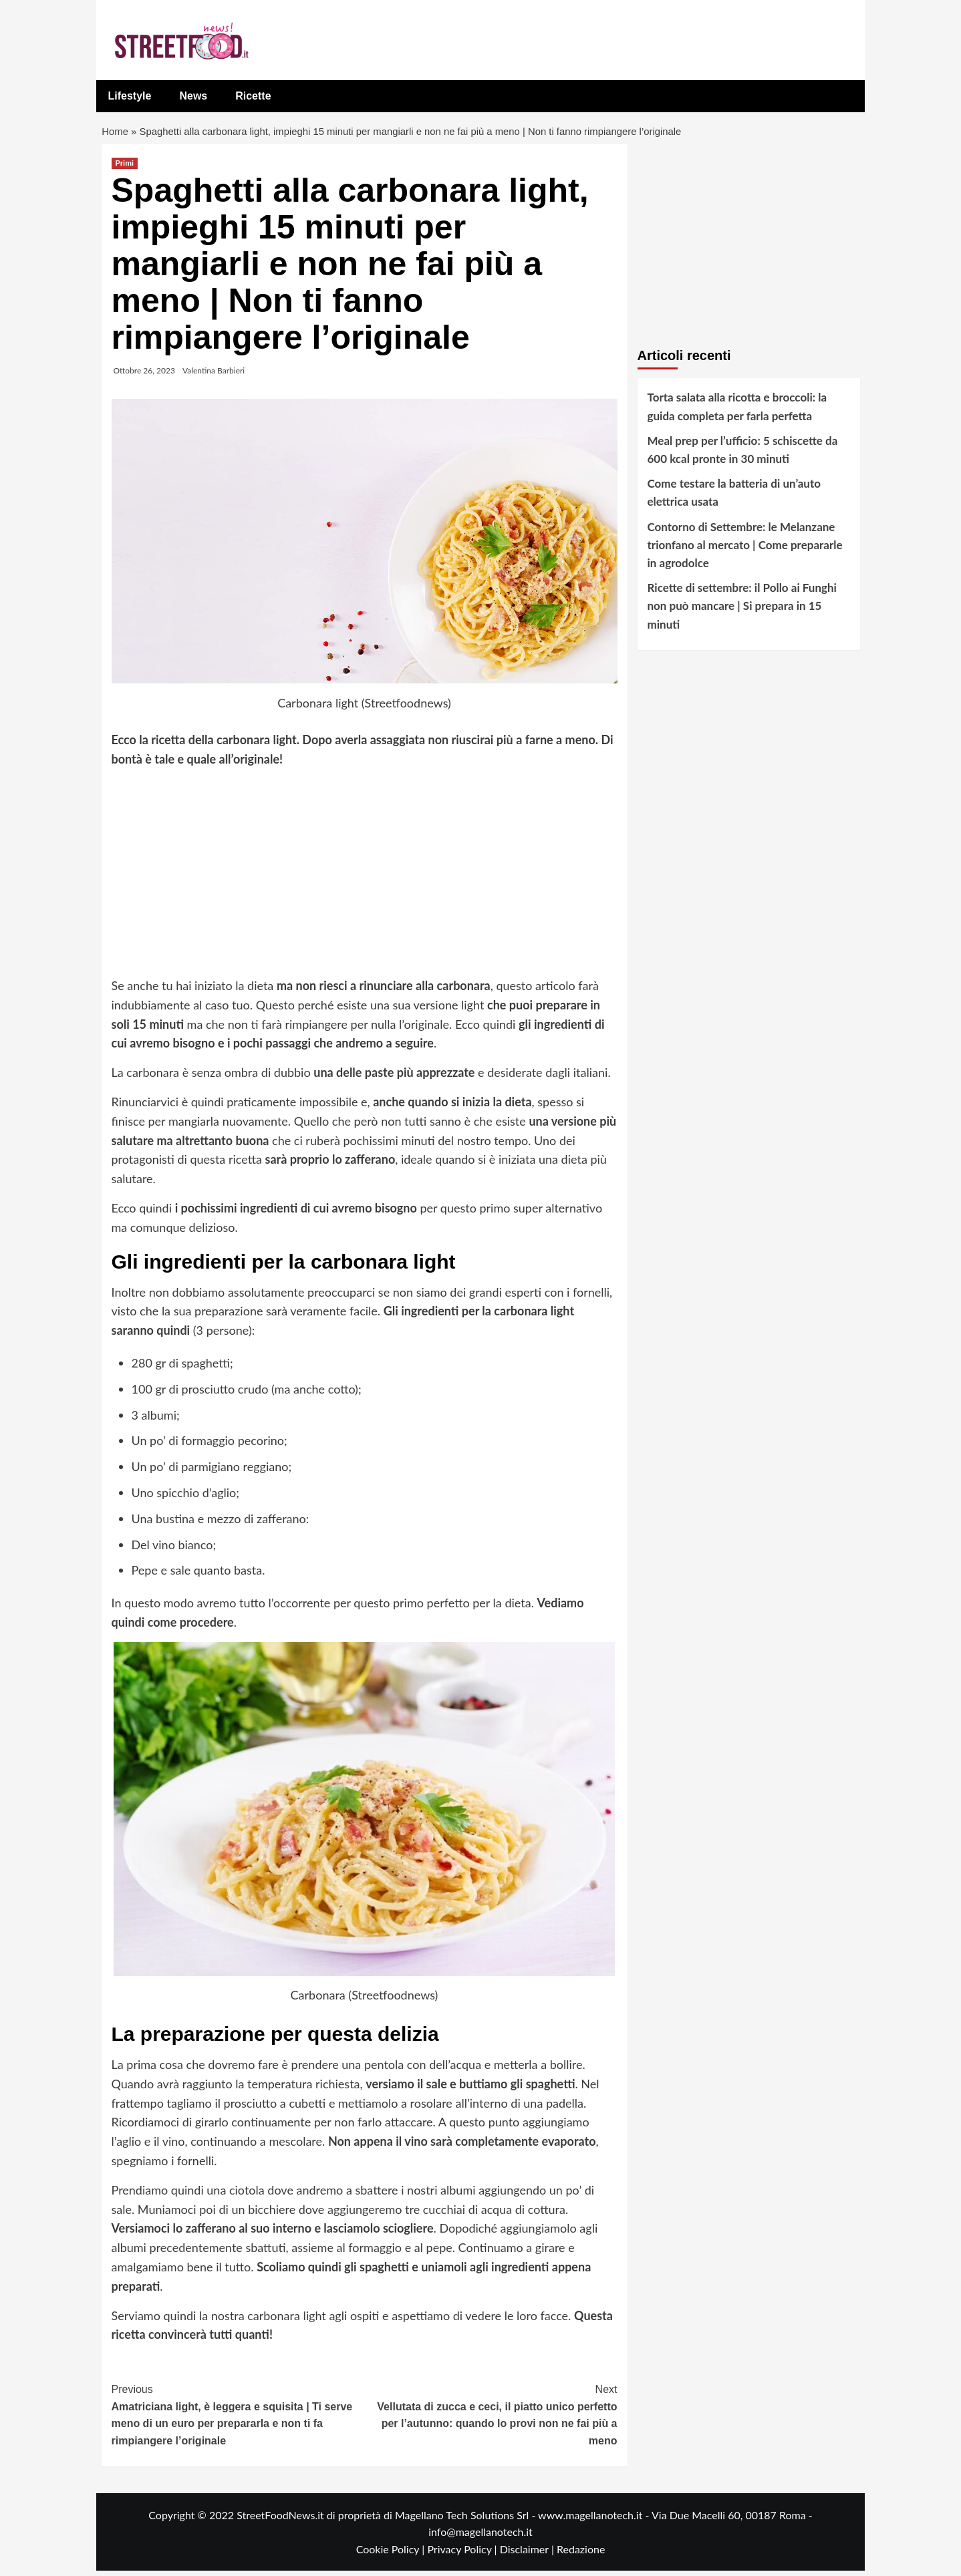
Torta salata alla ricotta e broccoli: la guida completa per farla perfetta (737, 411)
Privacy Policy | (463, 2553)
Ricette (253, 96)
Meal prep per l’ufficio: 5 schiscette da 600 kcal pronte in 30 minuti (743, 454)
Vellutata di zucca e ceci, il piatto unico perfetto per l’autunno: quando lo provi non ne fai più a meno (490, 2419)
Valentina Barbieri (213, 376)
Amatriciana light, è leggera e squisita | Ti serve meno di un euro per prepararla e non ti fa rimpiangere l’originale (238, 2419)
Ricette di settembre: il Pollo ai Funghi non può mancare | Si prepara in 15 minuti (742, 611)
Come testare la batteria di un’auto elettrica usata (734, 498)
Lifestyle (130, 96)
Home (116, 134)
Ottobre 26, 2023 (144, 376)
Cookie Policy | (392, 2553)
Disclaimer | (528, 2553)
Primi (125, 168)
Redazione (581, 2553)
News (193, 96)
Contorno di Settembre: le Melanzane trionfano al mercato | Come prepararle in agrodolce (745, 549)
